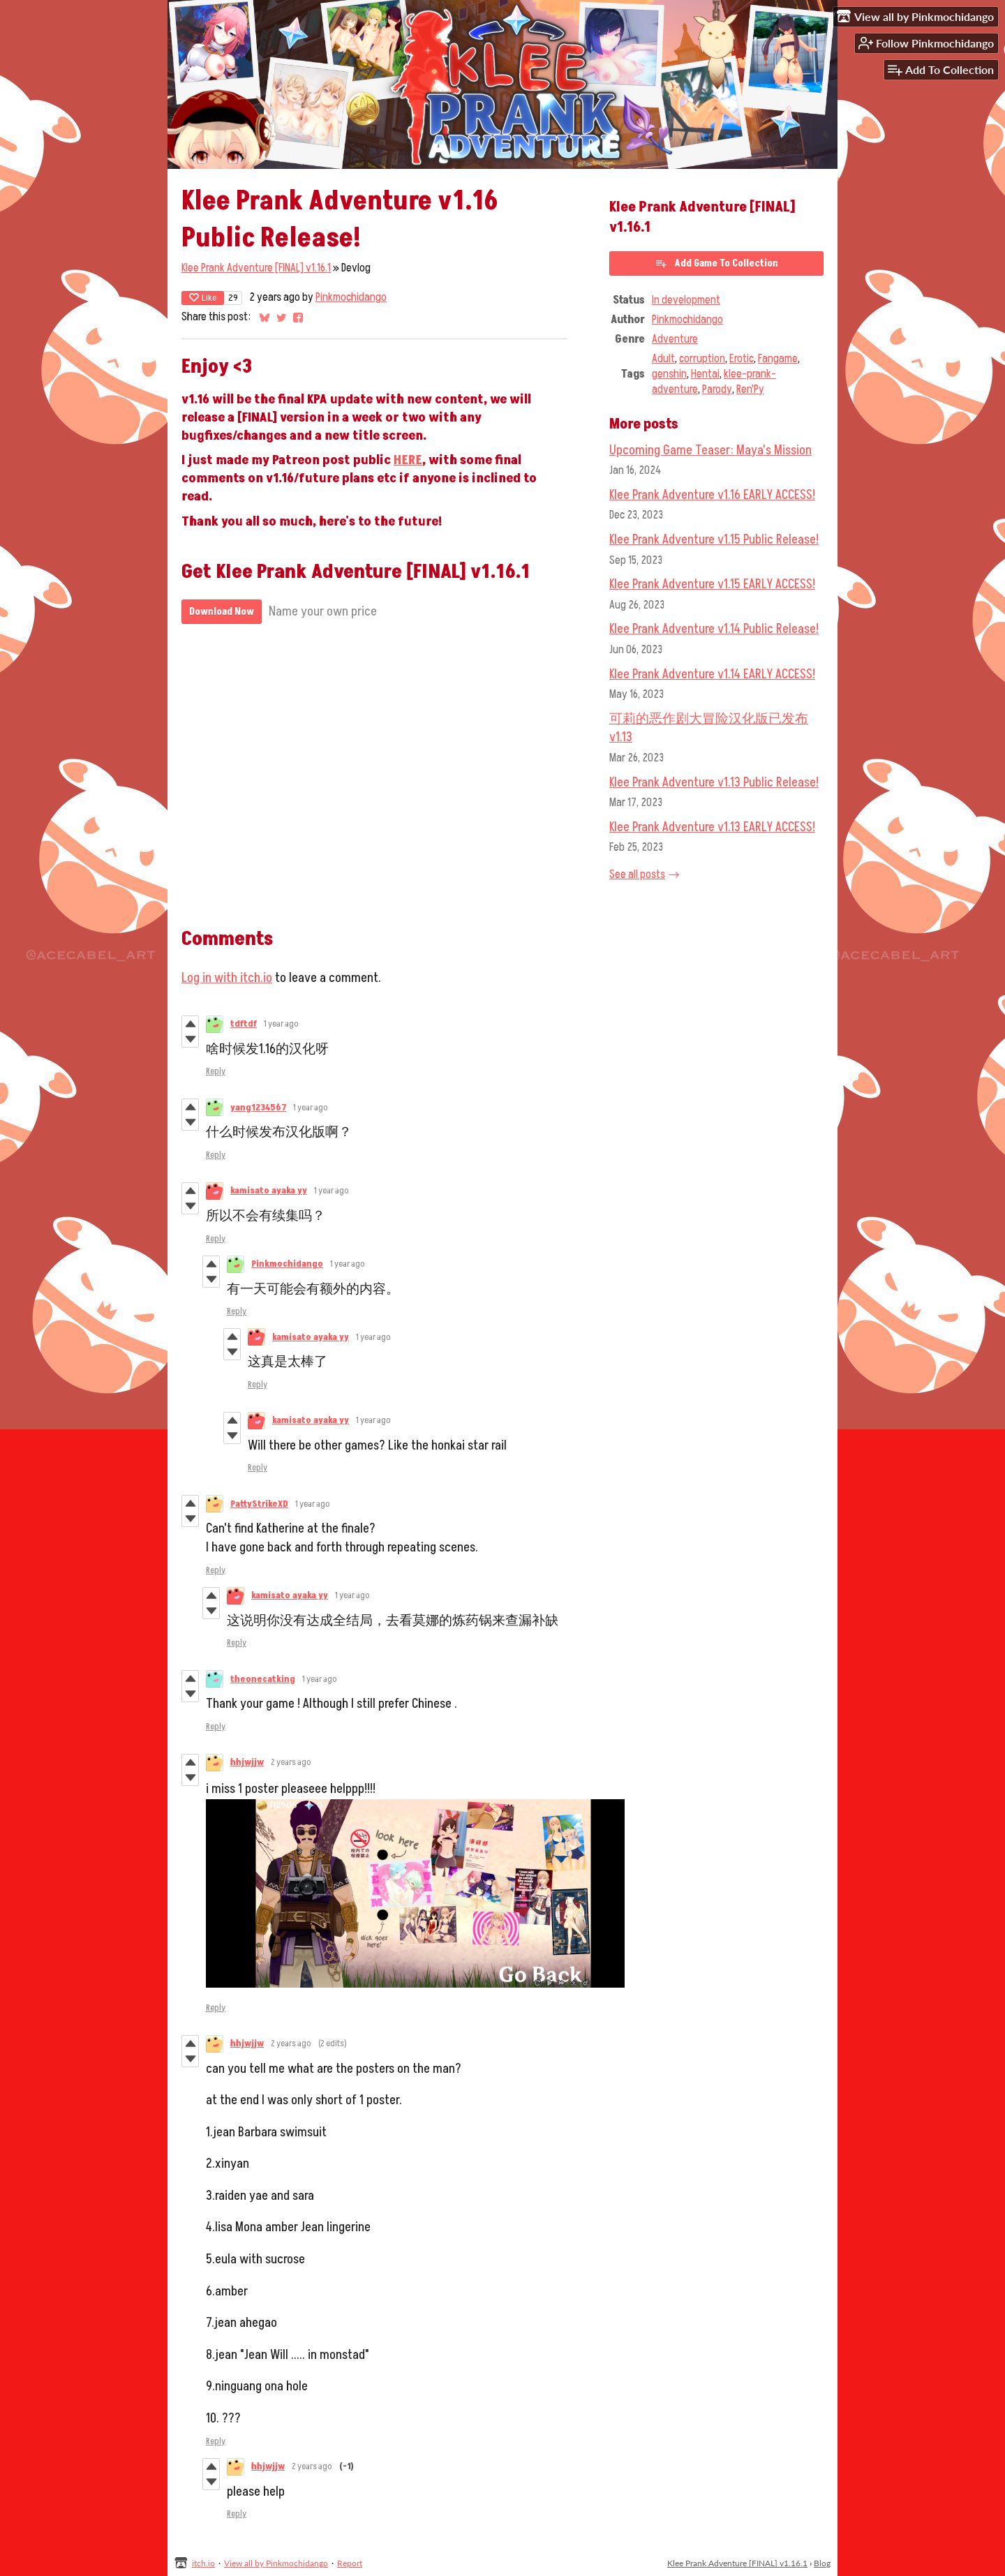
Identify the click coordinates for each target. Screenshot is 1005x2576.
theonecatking (262, 1679)
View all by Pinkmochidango (276, 2563)
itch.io (203, 2563)
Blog (822, 2563)
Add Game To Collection (716, 263)
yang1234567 (258, 1107)
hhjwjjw (247, 1762)
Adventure (675, 339)
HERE (408, 460)
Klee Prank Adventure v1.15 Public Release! (714, 539)
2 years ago (291, 1762)
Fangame (778, 358)
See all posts (637, 874)
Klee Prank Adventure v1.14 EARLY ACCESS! (712, 674)
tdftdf (243, 1024)
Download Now (221, 611)
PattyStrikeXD (259, 1504)
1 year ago (281, 1024)
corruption (702, 358)
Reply (215, 1071)
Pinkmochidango (351, 297)
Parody (717, 389)
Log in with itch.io (226, 978)
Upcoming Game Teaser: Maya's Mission (710, 450)
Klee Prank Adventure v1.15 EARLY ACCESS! (712, 584)
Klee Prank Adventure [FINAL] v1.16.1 (256, 268)
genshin (669, 374)
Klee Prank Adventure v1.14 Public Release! (714, 629)
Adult (663, 358)
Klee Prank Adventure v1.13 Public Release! (714, 782)
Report (349, 2563)
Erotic (741, 358)
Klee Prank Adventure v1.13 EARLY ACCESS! (712, 827)
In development (686, 300)
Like (202, 297)
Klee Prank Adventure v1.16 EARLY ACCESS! (712, 495)
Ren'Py (750, 389)
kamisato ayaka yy (268, 1190)
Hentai (705, 374)
